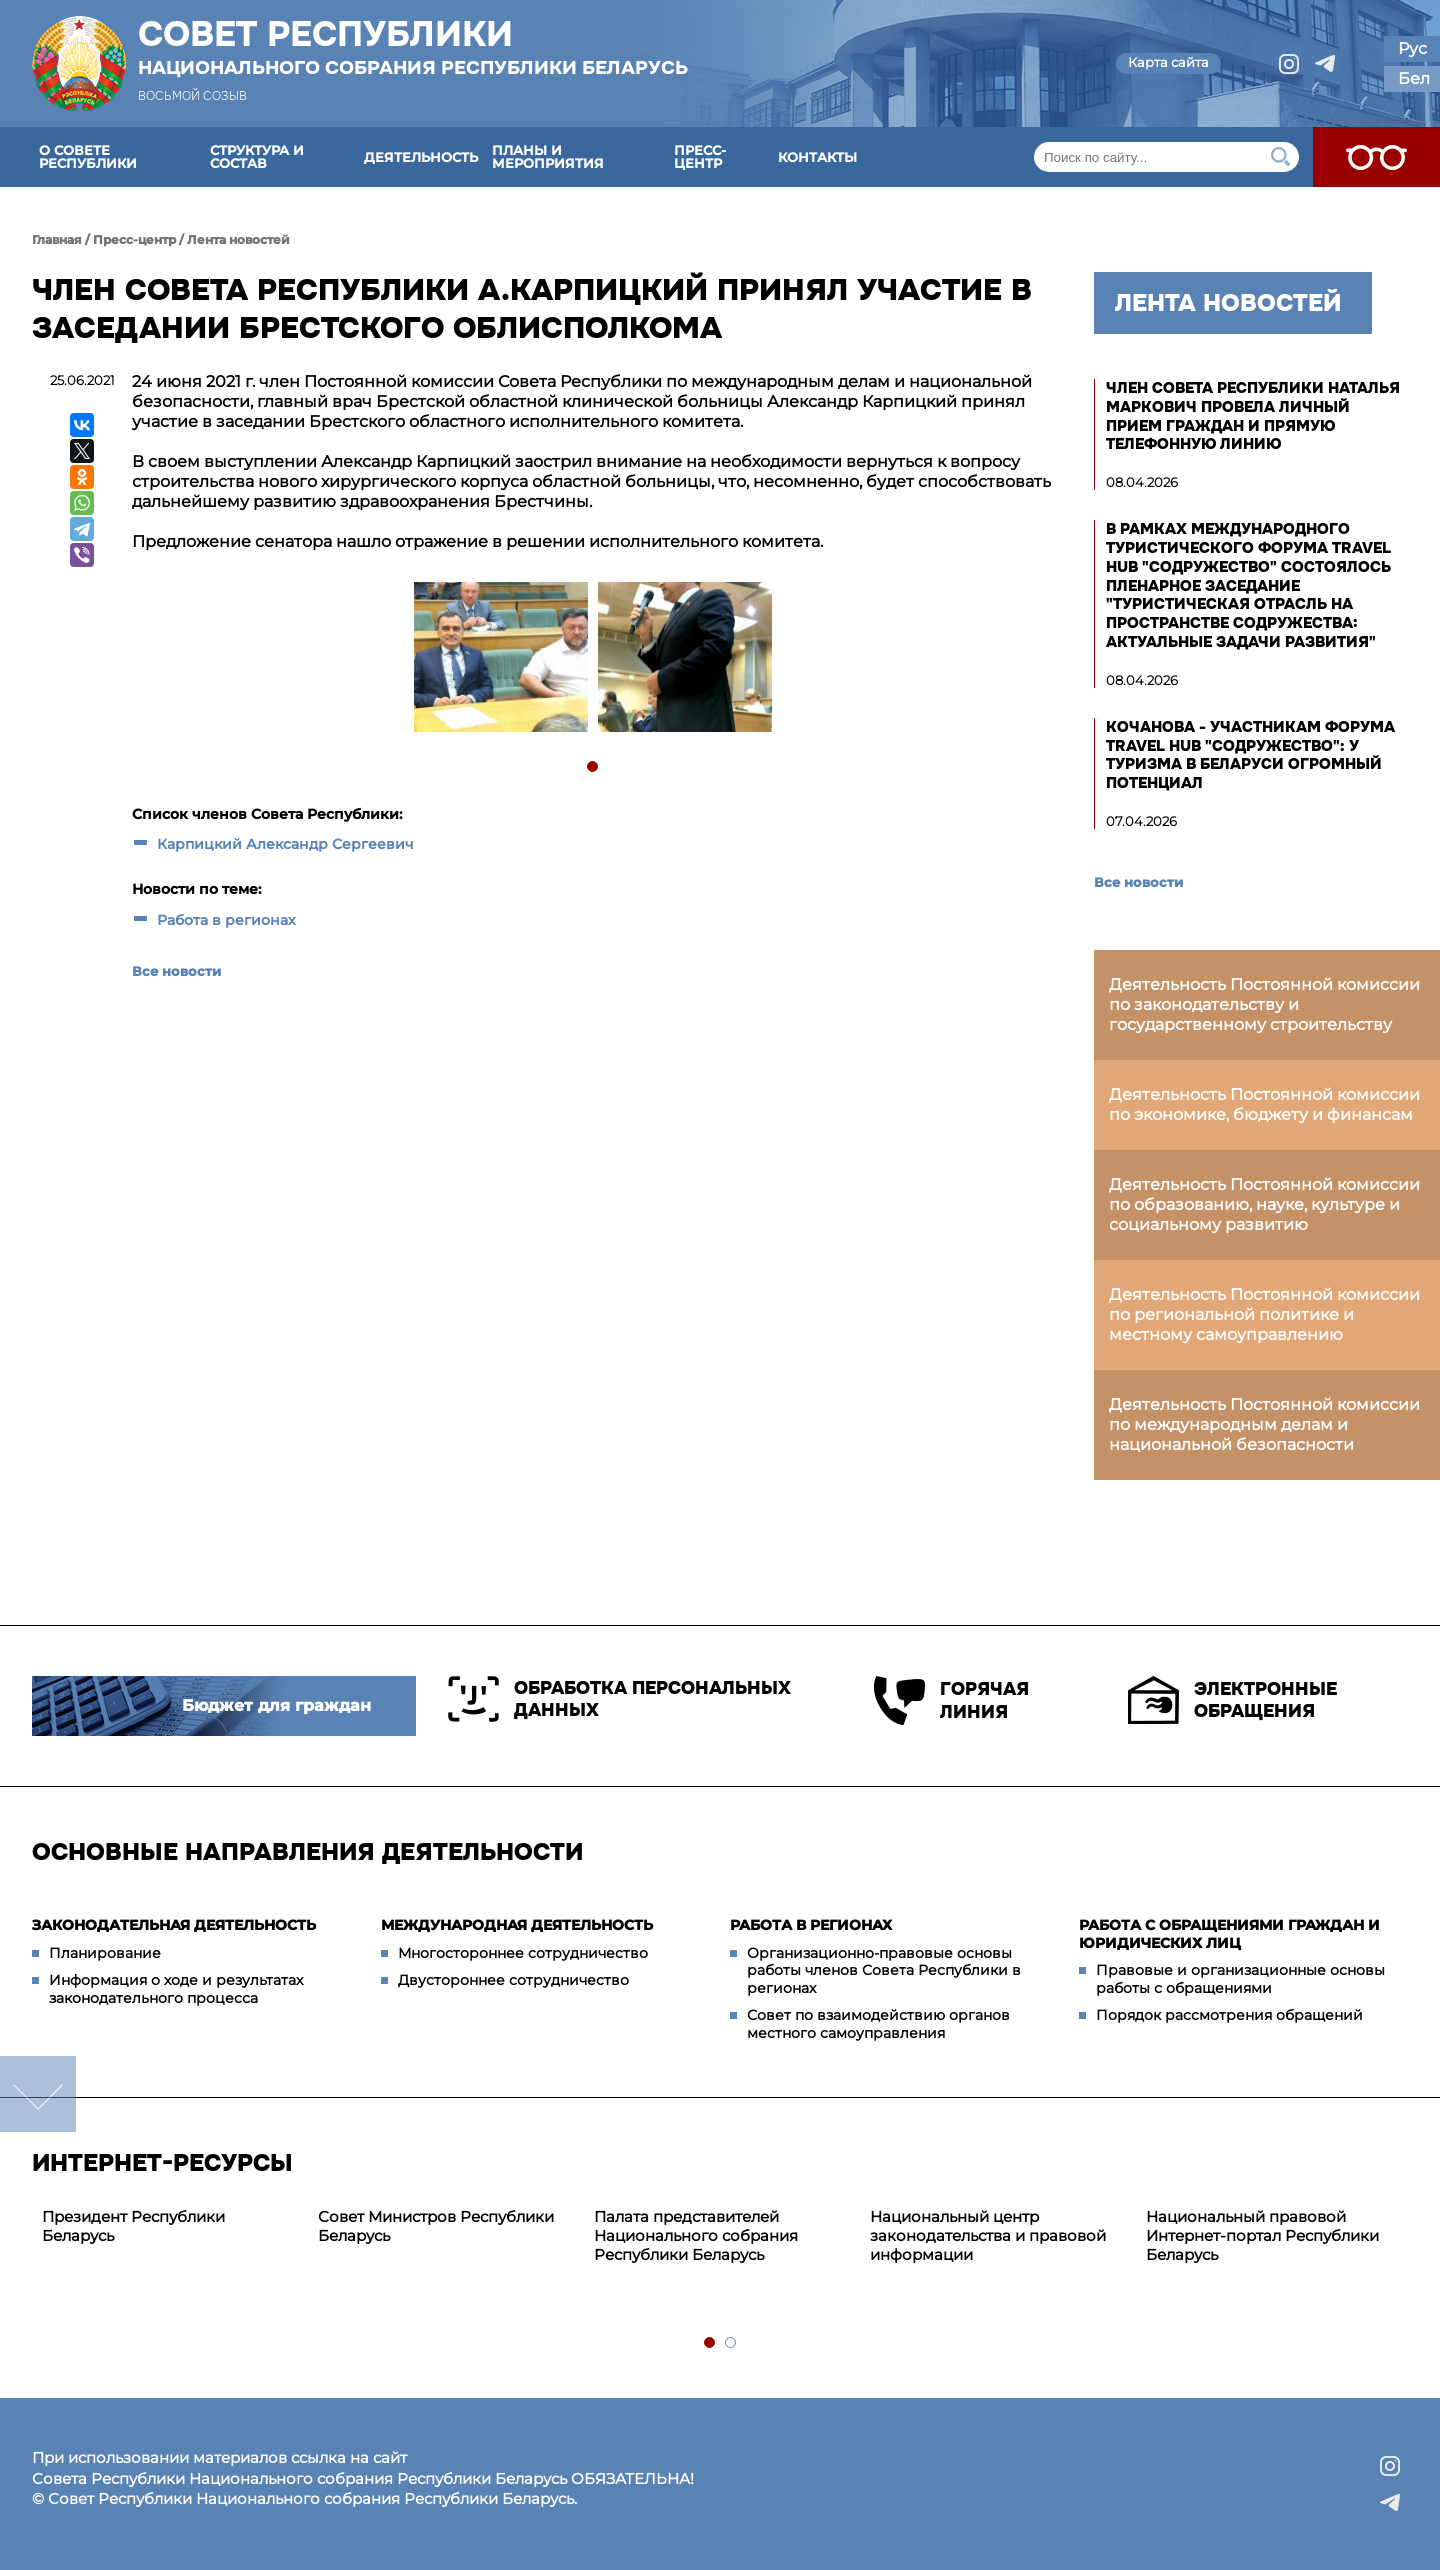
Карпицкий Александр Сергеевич (285, 844)
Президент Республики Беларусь (133, 2226)
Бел (1414, 78)
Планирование (105, 1953)
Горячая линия (951, 1700)
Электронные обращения (1232, 1700)
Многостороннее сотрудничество (523, 1953)
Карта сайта (1168, 62)
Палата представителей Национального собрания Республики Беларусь (696, 2235)
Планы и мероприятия (548, 156)
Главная (57, 239)
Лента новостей (238, 239)
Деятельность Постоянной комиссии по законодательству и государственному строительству (1264, 1004)
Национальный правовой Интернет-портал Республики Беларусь (1262, 2235)
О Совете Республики (88, 156)
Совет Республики (413, 47)
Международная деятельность (517, 1925)
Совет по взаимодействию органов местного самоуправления (878, 2024)
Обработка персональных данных (619, 1699)
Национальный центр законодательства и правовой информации (988, 2235)
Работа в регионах (226, 920)
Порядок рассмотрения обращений (1229, 2015)
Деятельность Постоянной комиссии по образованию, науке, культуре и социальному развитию (1264, 1204)
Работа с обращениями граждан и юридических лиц (1229, 1934)
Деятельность (421, 157)
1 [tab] (593, 767)
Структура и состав (257, 156)
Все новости (176, 971)
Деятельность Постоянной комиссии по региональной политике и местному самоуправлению (1264, 1314)
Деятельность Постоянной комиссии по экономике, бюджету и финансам (1264, 1104)
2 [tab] (731, 2343)
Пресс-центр (700, 156)
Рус (1412, 48)
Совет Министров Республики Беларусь (436, 2226)
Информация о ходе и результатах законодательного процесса (176, 1989)
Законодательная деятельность (174, 1925)
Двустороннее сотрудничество (513, 1980)
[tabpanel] (500, 659)
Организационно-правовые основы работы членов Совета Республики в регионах (884, 1970)
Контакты (817, 157)
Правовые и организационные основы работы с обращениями (1240, 1979)
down (38, 2094)
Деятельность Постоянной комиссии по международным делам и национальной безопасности (1264, 1424)
